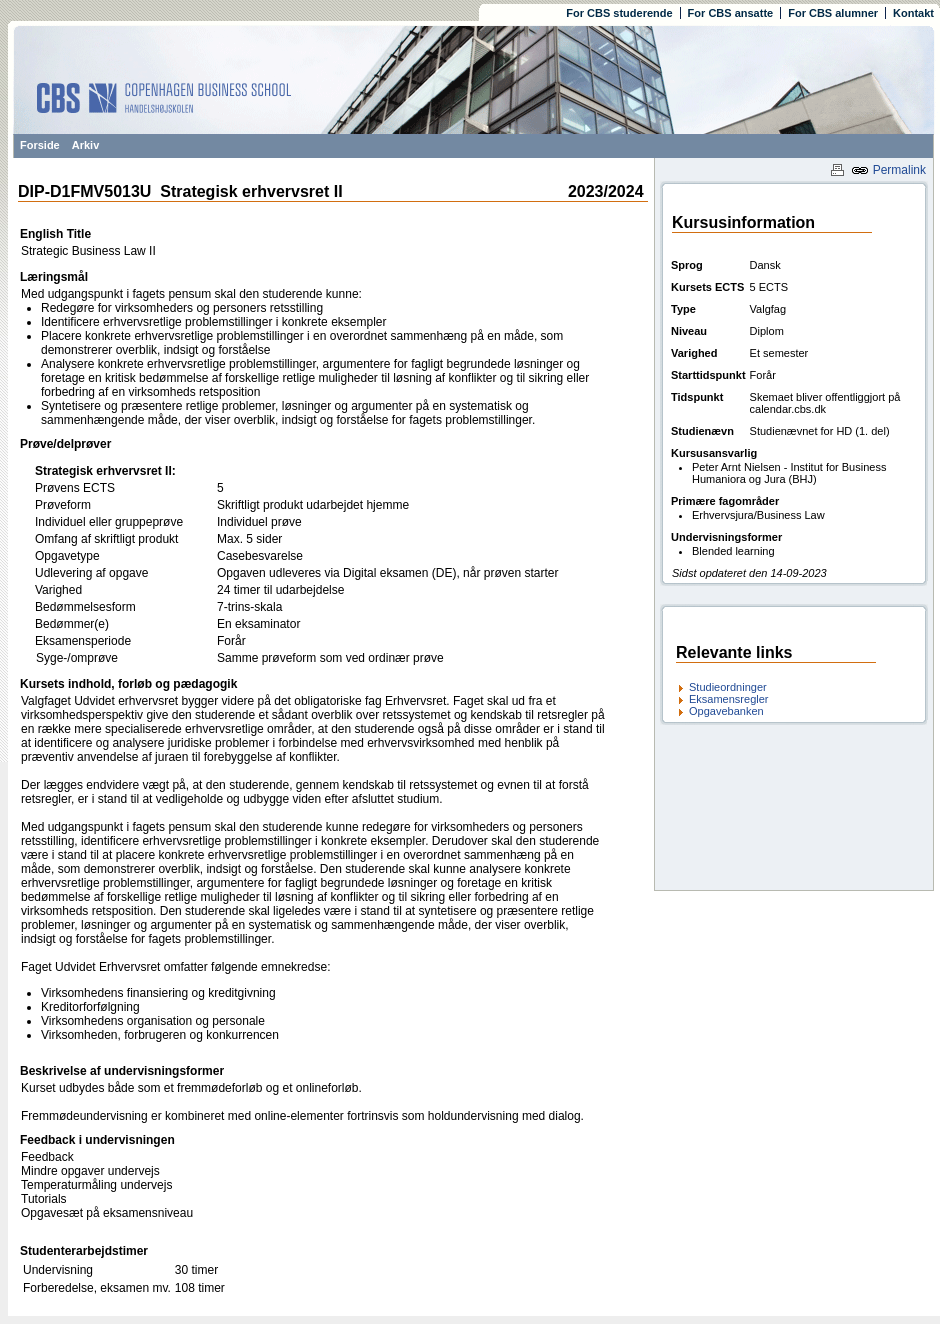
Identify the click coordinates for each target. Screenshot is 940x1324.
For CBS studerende (619, 13)
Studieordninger (728, 687)
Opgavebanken (726, 711)
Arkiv (86, 145)
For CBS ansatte (731, 13)
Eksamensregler (728, 699)
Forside (40, 145)
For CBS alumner (833, 13)
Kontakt (913, 13)
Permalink (888, 170)
